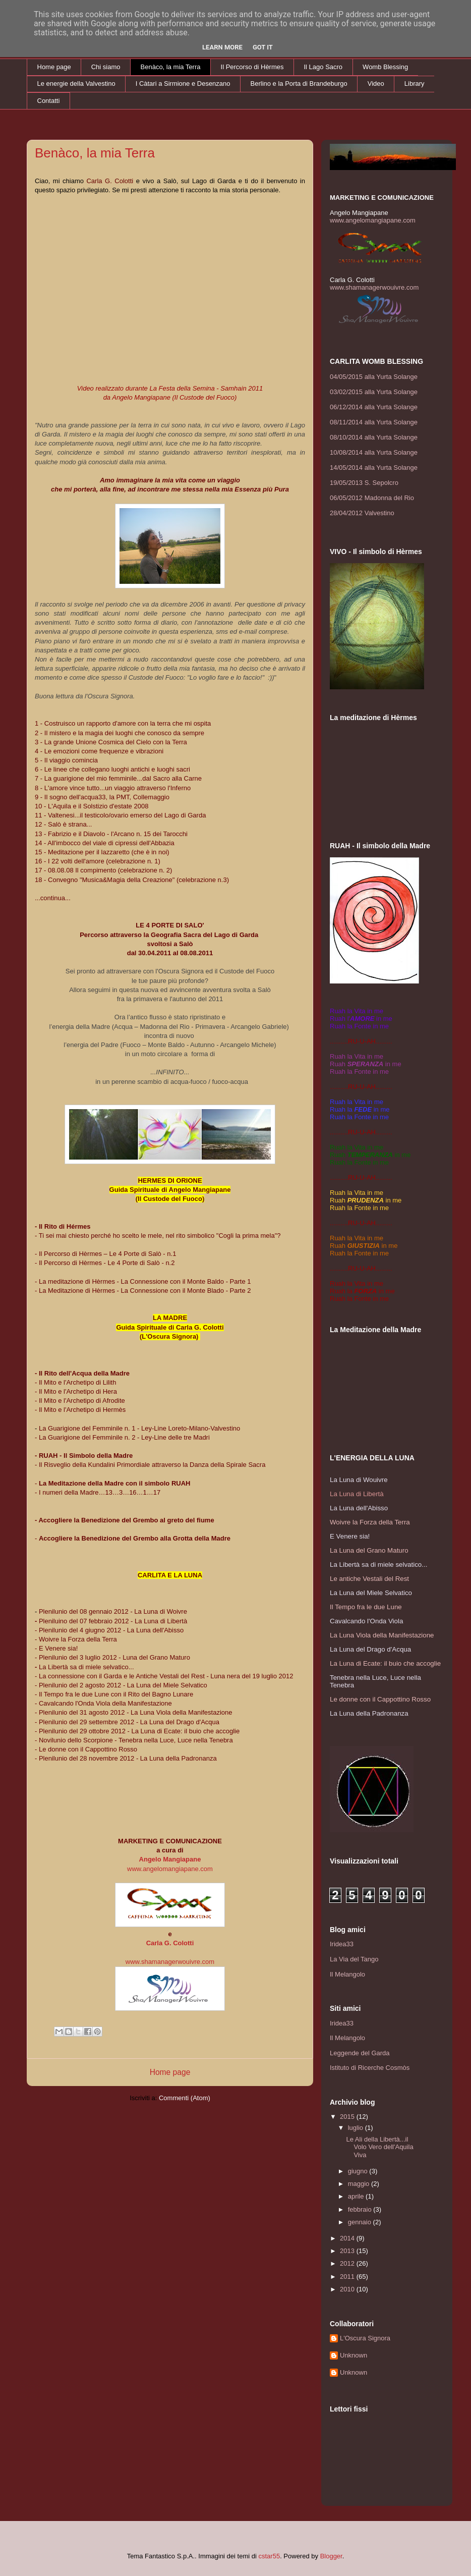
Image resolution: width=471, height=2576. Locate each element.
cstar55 (269, 2556)
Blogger (331, 2556)
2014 (348, 2238)
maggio (359, 2183)
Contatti (48, 100)
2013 (348, 2251)
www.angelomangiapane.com (170, 1869)
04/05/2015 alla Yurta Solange (374, 376)
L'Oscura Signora (365, 2338)
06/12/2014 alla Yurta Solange (374, 407)
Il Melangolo (347, 1974)
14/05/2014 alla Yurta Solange (374, 467)
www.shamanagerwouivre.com (170, 1961)
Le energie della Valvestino (76, 83)
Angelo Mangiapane (170, 1859)
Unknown (353, 2355)
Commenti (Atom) (184, 2098)
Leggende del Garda (360, 2053)
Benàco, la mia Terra (171, 67)
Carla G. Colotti (170, 1943)
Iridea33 (342, 1944)
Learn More (222, 47)
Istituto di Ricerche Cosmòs (369, 2067)
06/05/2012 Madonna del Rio (372, 498)
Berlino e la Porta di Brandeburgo (299, 83)
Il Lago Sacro (323, 67)
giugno (359, 2171)
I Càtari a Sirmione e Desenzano (183, 83)
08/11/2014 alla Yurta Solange (374, 422)
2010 (348, 2289)
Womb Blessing (385, 67)
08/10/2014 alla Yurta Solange (374, 437)
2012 (348, 2263)
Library (414, 83)
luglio (356, 2127)
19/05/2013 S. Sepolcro (364, 482)
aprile (357, 2196)
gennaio (360, 2222)
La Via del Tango (354, 1959)
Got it (263, 47)
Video (376, 83)
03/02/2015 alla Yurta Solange (374, 392)
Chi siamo (106, 67)
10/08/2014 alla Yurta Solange (374, 452)
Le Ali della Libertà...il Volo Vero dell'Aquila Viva (379, 2147)
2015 (348, 2116)
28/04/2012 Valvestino (362, 513)
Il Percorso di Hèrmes (252, 67)
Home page (54, 67)
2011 (348, 2276)
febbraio (361, 2209)
